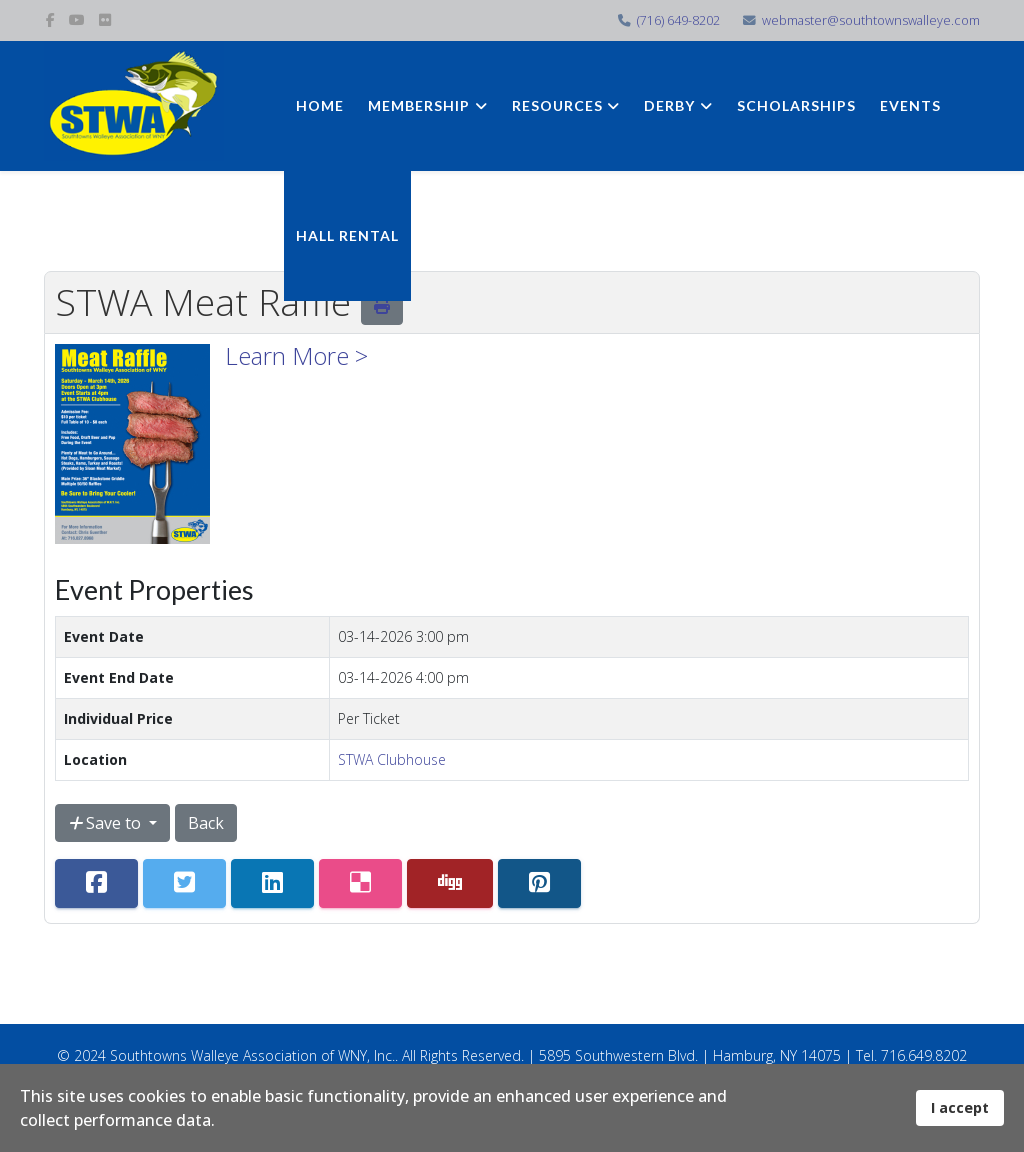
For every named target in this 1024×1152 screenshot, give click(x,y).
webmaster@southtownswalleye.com (871, 20)
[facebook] (50, 19)
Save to (106, 823)
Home (320, 105)
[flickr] (105, 19)
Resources (557, 105)
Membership (419, 105)
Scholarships (796, 105)
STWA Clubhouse (392, 759)
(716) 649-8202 (678, 20)
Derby (669, 105)
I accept (960, 1107)
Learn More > (296, 355)
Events (910, 105)
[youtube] (77, 19)
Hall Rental (347, 235)
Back (206, 823)
